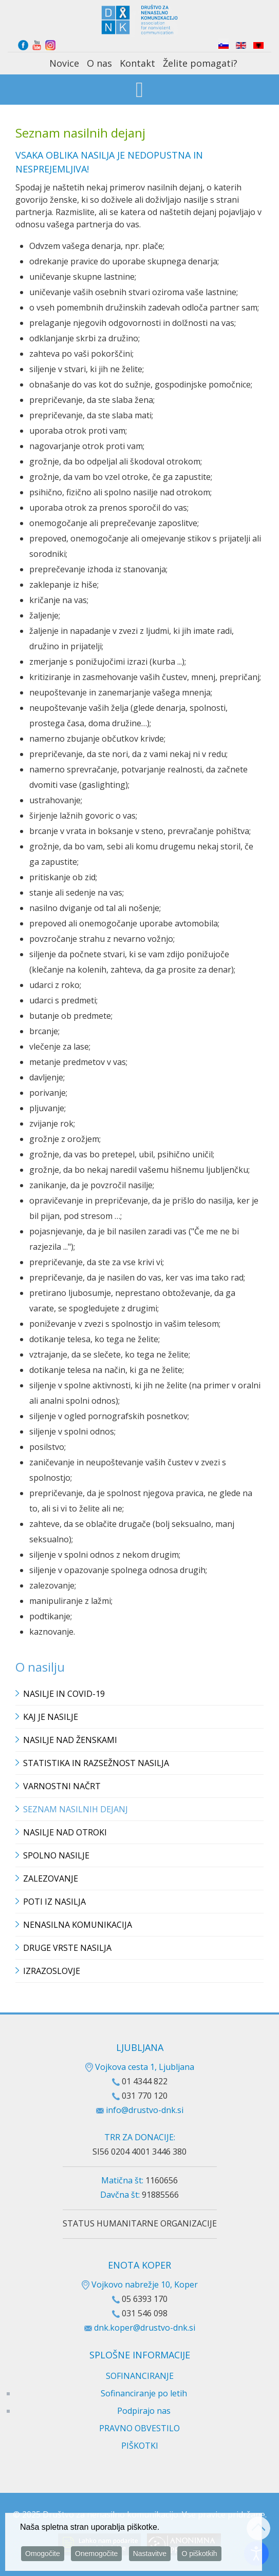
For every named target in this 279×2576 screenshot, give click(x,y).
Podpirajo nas (144, 2410)
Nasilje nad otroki (65, 1832)
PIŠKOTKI (139, 2445)
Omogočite (42, 2554)
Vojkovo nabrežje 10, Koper (140, 2284)
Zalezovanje (50, 1878)
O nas (99, 63)
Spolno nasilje (56, 1855)
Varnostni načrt (62, 1786)
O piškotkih (199, 2554)
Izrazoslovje (51, 1971)
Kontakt (137, 63)
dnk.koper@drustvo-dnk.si (144, 2327)
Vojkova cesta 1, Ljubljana (139, 2067)
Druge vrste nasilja (67, 1947)
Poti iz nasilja (54, 1901)
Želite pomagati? (200, 63)
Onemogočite (96, 2554)
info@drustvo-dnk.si (144, 2110)
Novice (64, 63)
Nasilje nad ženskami (70, 1740)
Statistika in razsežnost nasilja (96, 1763)
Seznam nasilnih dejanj (75, 1809)
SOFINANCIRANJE (140, 2375)
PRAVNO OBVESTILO (139, 2428)
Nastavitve (149, 2554)
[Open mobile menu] (139, 90)
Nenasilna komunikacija (77, 1924)
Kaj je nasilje (50, 1716)
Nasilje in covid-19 (64, 1693)
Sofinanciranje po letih (144, 2393)
